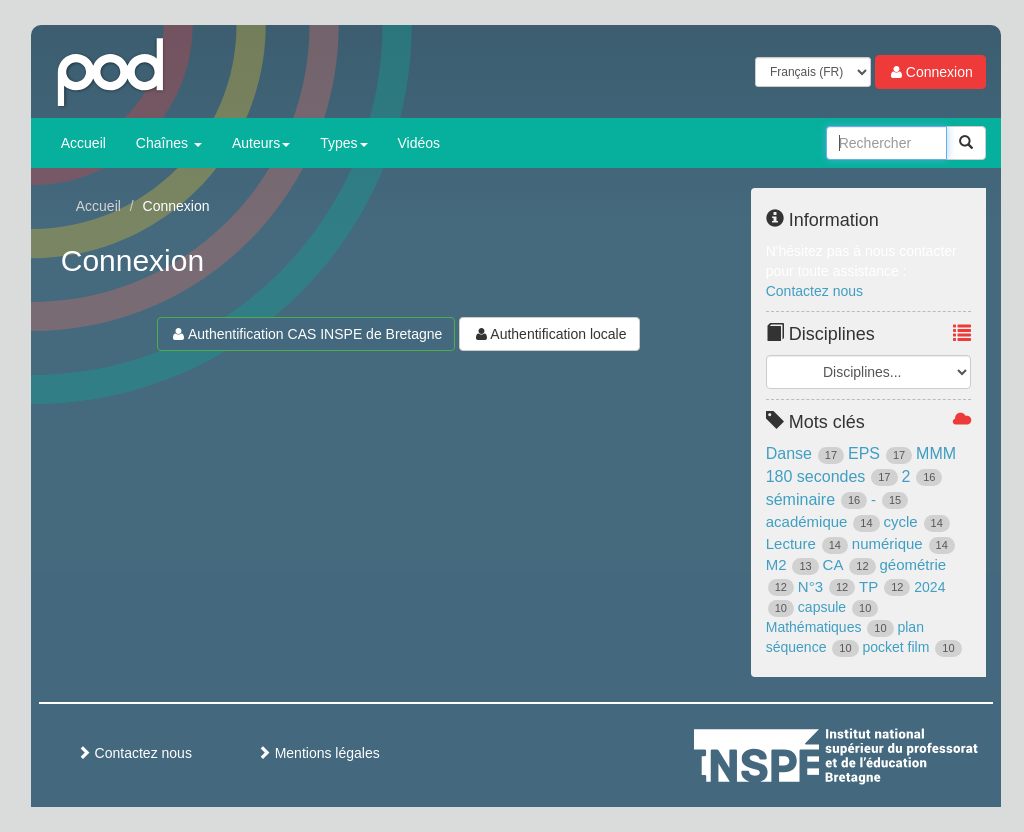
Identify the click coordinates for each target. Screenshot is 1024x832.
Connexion (930, 72)
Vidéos (419, 143)
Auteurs (261, 143)
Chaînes (169, 143)
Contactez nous (814, 291)
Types (343, 143)
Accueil (83, 143)
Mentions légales (318, 753)
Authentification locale (549, 334)
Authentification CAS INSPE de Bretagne (306, 334)
